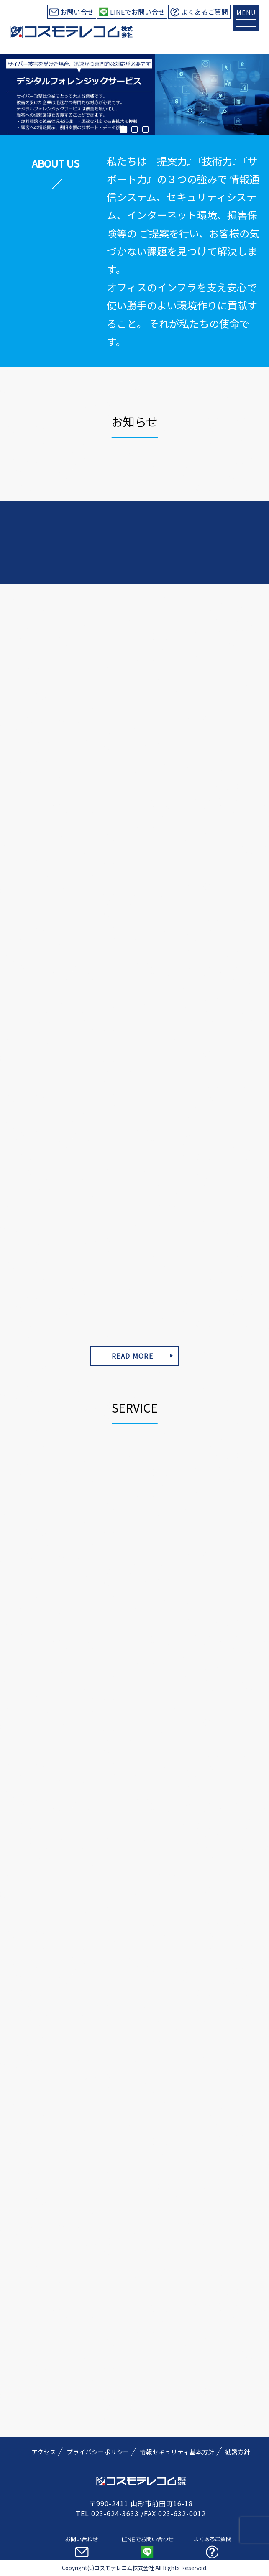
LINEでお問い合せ (137, 12)
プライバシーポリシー (98, 2451)
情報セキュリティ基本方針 (177, 2451)
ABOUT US (55, 163)
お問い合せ (77, 12)
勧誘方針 (237, 2451)
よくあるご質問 (204, 12)
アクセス (43, 2451)
